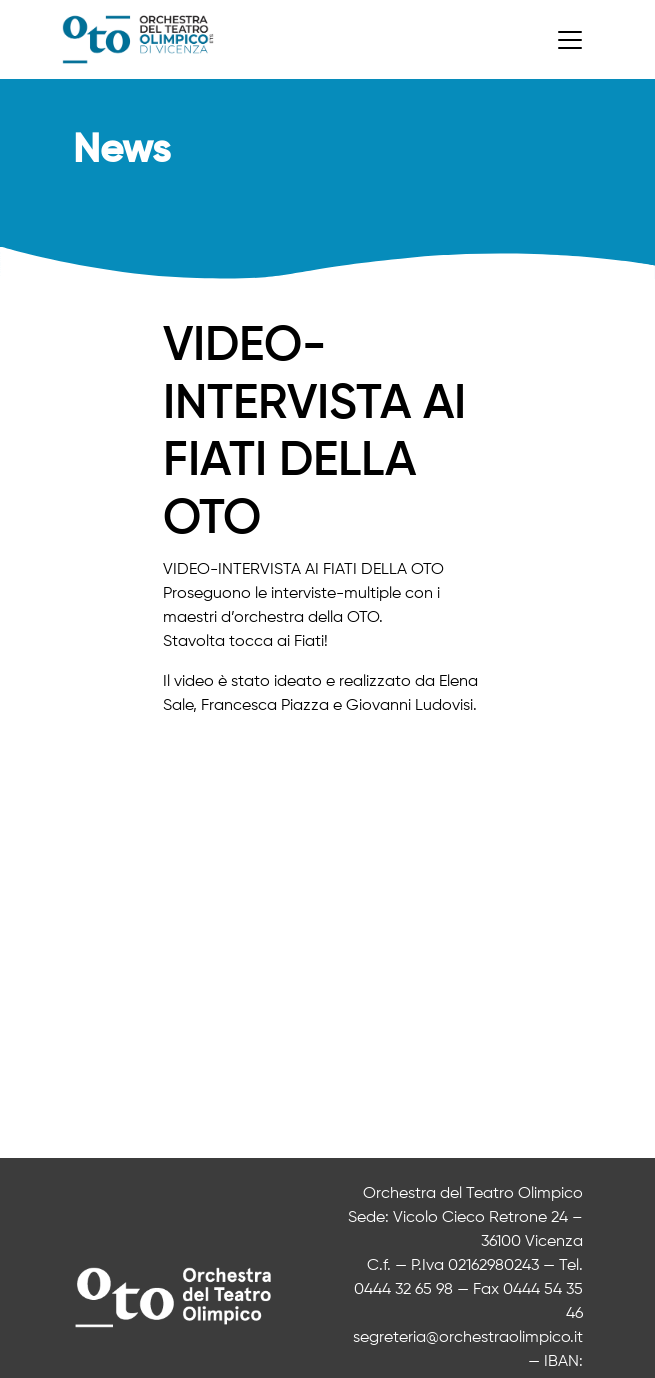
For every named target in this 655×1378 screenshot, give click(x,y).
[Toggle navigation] (570, 40)
